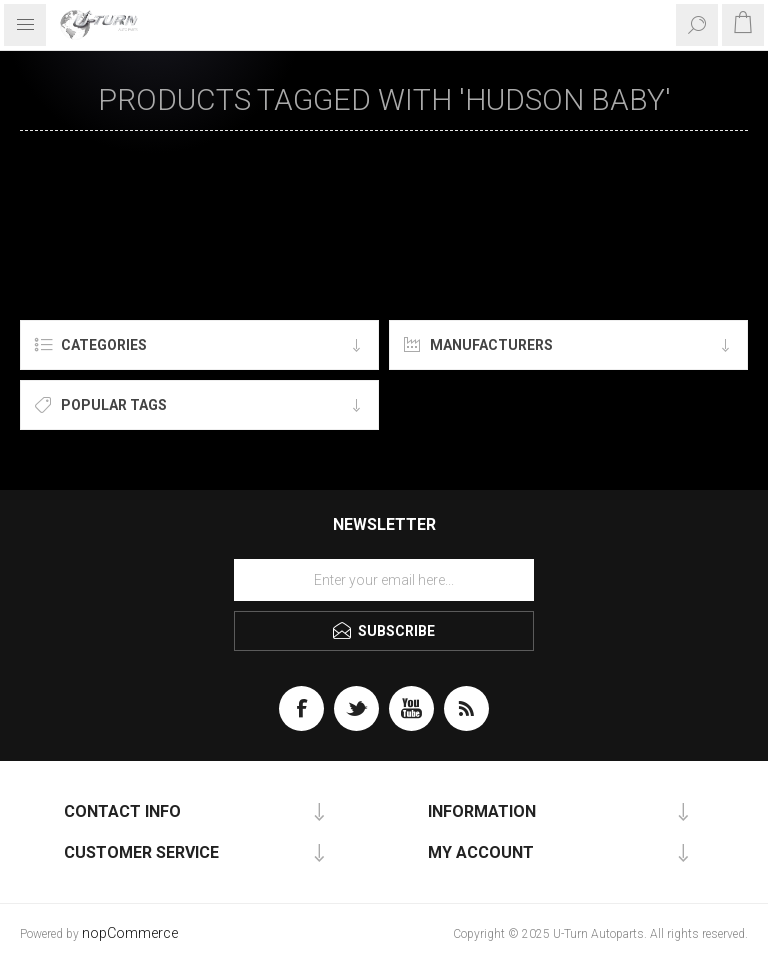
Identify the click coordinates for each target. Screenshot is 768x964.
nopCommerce (130, 933)
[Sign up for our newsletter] (384, 580)
